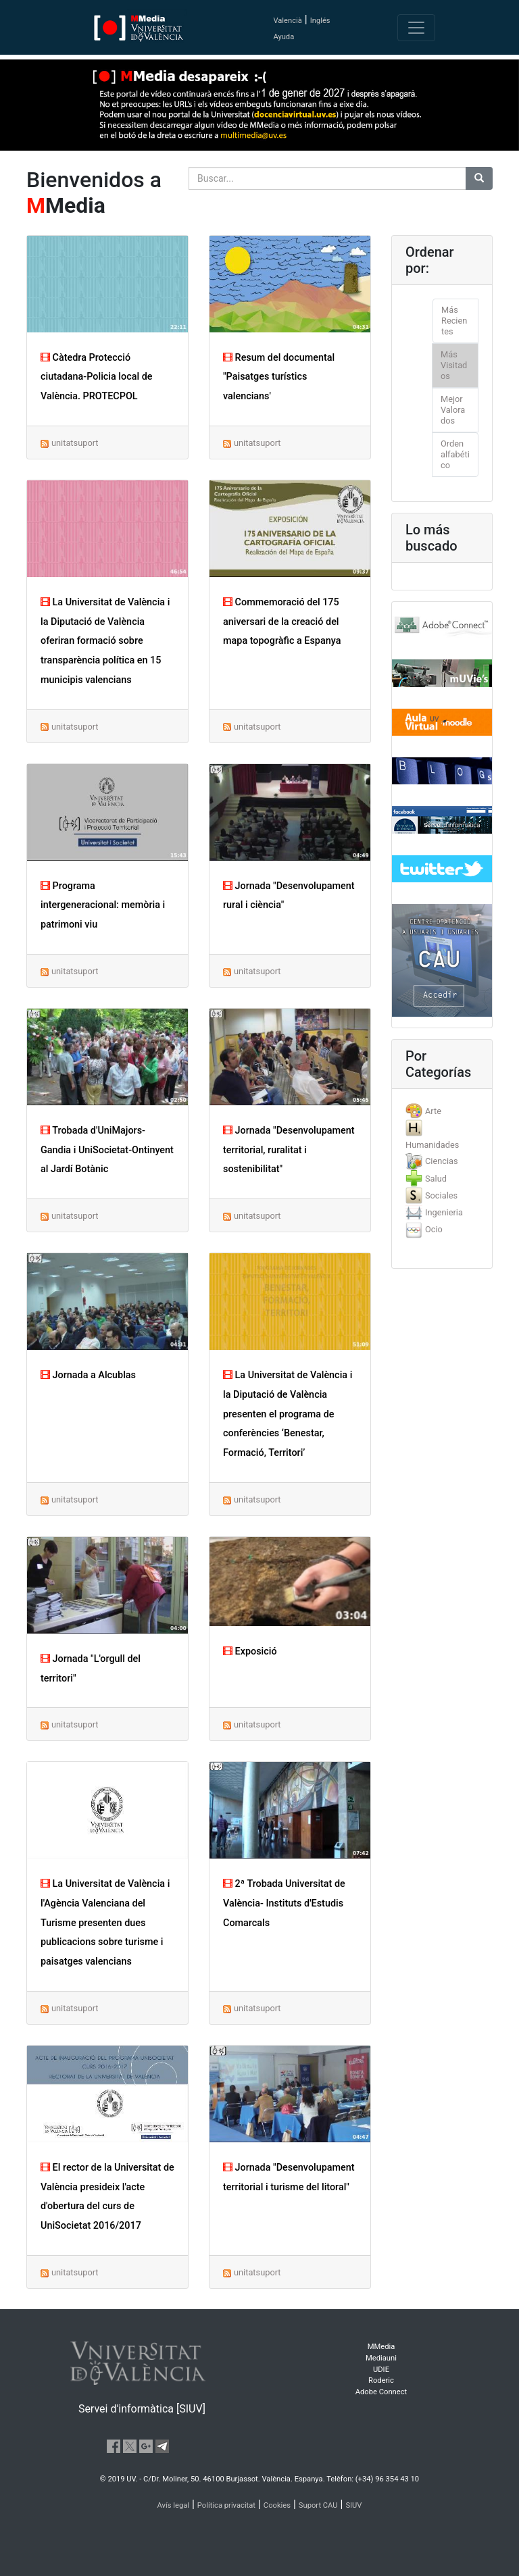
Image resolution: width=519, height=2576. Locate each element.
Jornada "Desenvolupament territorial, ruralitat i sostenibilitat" (289, 1150)
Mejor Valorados (453, 410)
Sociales (441, 1195)
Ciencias (441, 1161)
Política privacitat (226, 2505)
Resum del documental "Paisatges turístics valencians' (279, 377)
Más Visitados (454, 365)
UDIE (381, 2369)
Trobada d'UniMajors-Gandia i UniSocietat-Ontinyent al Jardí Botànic (107, 1150)
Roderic (381, 2380)
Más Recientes (454, 320)
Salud (436, 1178)
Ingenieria (444, 1212)
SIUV (353, 2505)
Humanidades (432, 1145)
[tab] (441, 1111)
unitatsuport (75, 443)
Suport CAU (318, 2505)
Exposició (250, 1651)
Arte (433, 1111)
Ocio (434, 1229)
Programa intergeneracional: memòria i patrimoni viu (103, 905)
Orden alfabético (455, 454)
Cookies (277, 2505)
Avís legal (173, 2505)
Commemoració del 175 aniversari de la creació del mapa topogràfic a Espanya (282, 622)
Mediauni (381, 2358)
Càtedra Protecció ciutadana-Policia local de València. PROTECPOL (97, 377)
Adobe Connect (381, 2392)
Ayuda (283, 36)
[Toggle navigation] (416, 27)
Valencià (287, 20)
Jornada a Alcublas (88, 1375)
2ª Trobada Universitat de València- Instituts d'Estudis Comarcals (284, 1903)
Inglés (320, 20)
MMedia (381, 2346)
